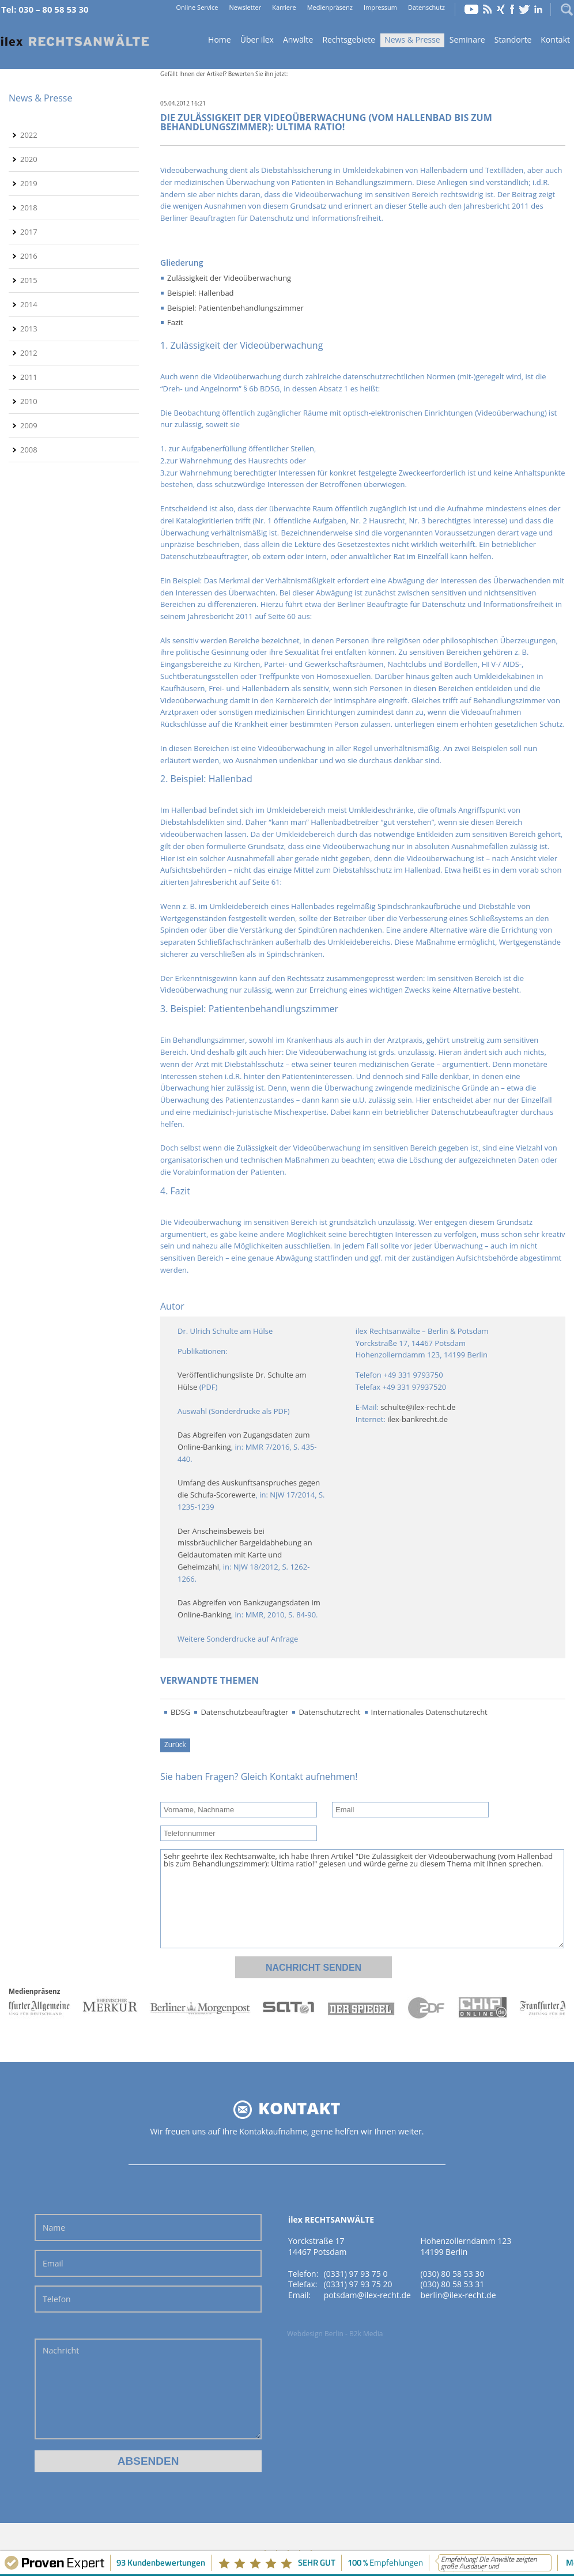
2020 (28, 159)
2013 (28, 328)
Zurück (175, 1744)
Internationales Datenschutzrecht (429, 1712)
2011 (28, 377)
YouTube (471, 9)
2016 (28, 256)
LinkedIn (538, 9)
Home (75, 40)
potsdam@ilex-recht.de (367, 2295)
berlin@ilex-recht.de (458, 2295)
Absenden (148, 2461)
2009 (28, 425)
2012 (28, 353)
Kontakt (555, 39)
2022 (28, 135)
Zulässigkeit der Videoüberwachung (229, 278)
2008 (28, 449)
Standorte (513, 39)
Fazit (175, 322)
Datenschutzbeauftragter (244, 1712)
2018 (28, 207)
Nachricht (148, 2389)
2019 (28, 183)
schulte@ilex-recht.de (417, 1407)
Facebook (512, 9)
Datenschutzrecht (329, 1712)
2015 (28, 280)
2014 (28, 304)
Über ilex (257, 39)
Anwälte (298, 39)
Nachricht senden (313, 1967)
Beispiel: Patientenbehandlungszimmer (235, 308)
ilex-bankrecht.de (417, 1419)
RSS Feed (487, 9)
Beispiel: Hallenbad (200, 293)
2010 (28, 401)
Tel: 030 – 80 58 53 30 (45, 9)
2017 (28, 232)
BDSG (180, 1712)
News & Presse (412, 39)
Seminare (467, 39)
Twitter (524, 9)
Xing (501, 9)
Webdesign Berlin (315, 2334)
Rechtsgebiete (348, 39)
